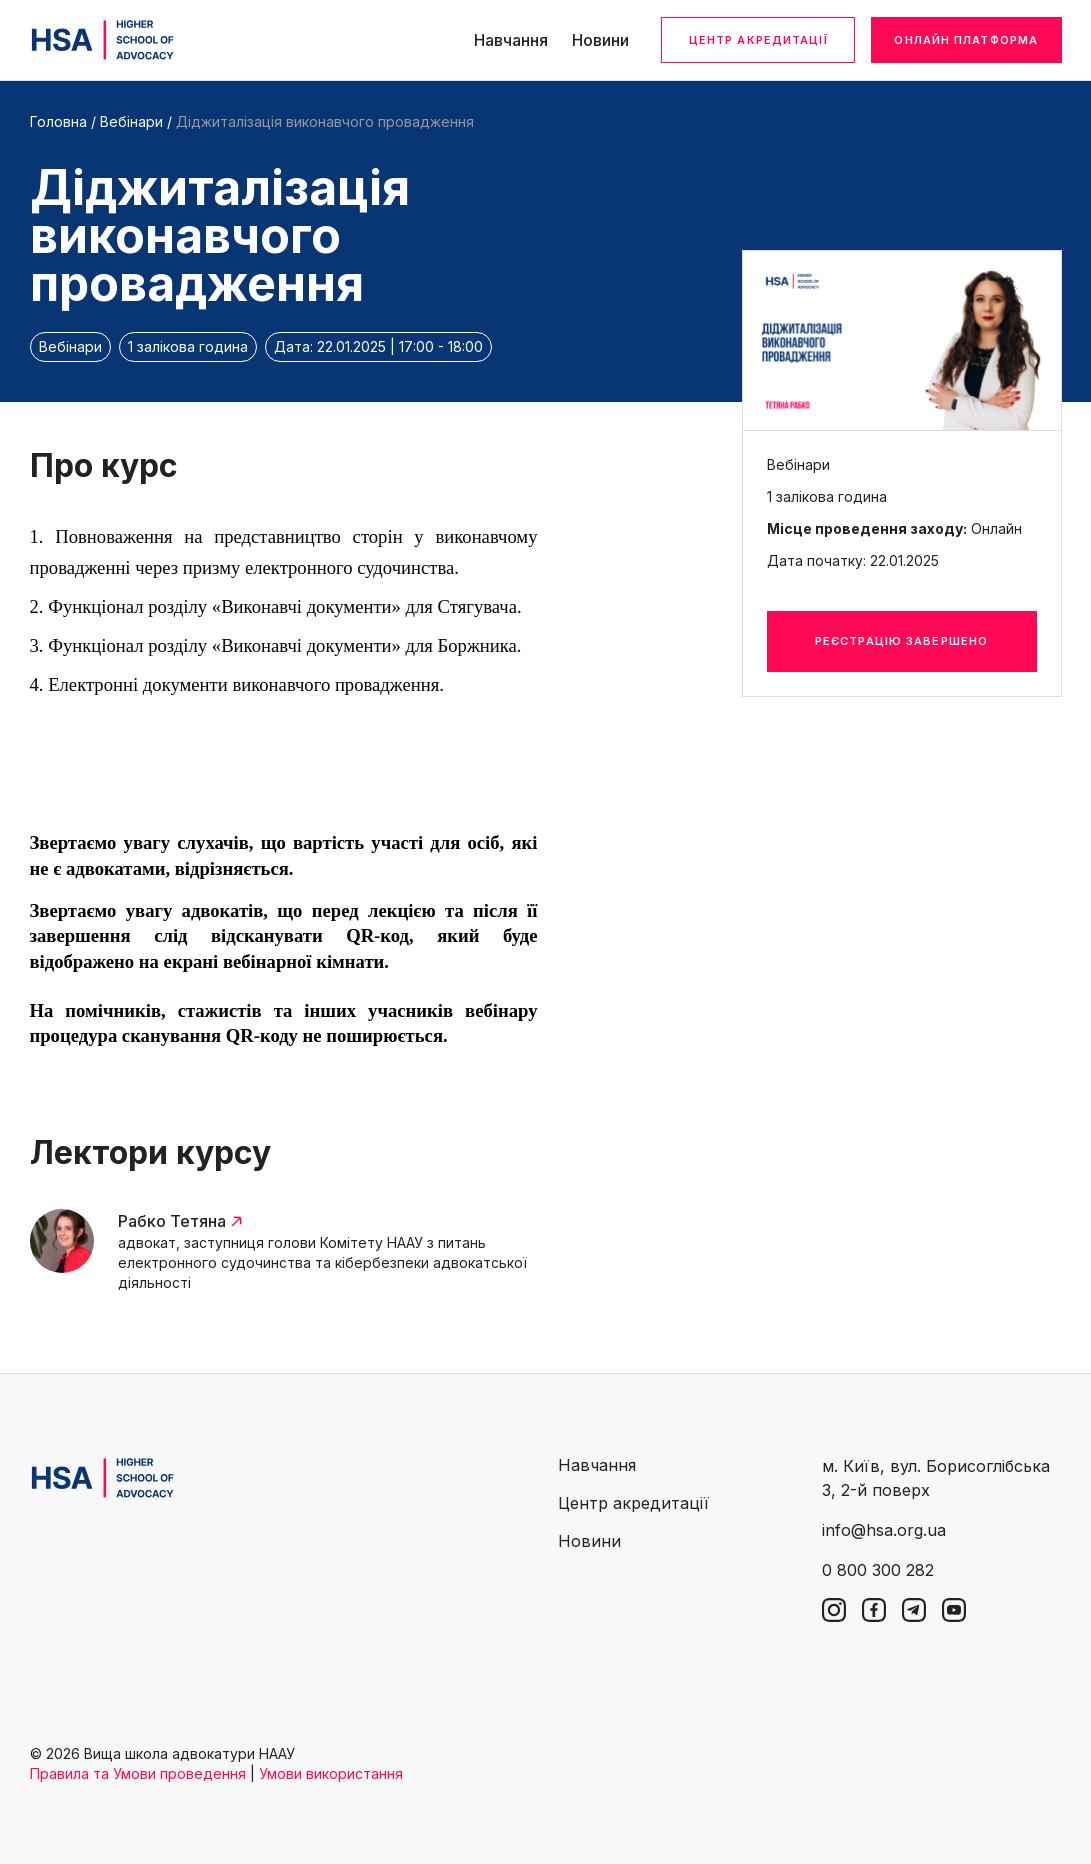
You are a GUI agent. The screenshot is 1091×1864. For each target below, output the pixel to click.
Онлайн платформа (966, 40)
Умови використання (331, 1773)
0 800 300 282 (878, 1570)
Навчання (511, 40)
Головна (58, 121)
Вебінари (131, 121)
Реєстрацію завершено (901, 641)
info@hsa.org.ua (884, 1530)
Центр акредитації (758, 40)
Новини (600, 40)
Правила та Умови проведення (138, 1773)
